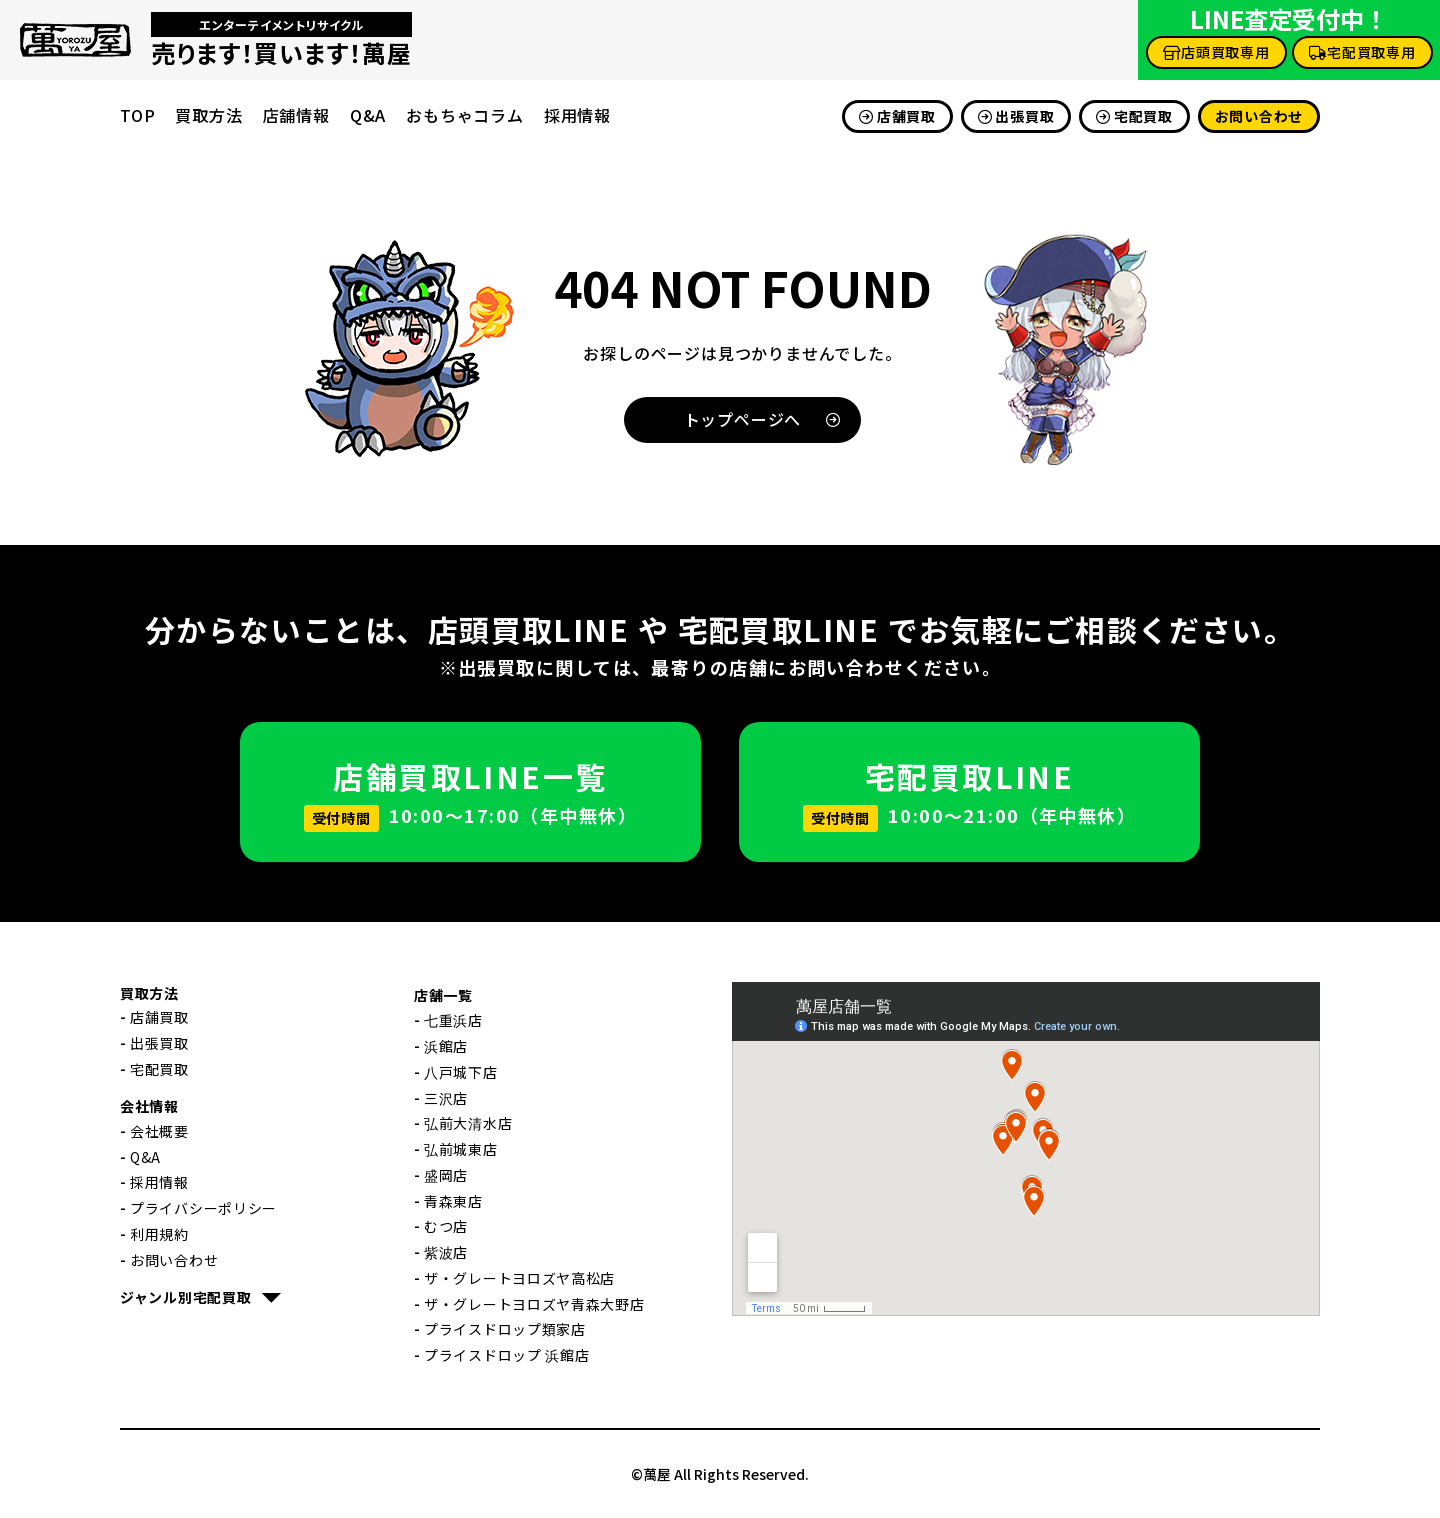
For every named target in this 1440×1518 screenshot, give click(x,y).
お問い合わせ (1259, 116)
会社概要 (159, 1131)
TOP (137, 115)
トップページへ (763, 419)
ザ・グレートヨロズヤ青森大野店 (534, 1304)
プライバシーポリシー (203, 1208)
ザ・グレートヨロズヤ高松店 (519, 1278)
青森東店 (453, 1201)
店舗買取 (897, 116)
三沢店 (446, 1098)
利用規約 (159, 1234)
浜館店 (446, 1046)
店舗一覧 (443, 995)
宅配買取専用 (1362, 52)
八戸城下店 (461, 1072)
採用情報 (577, 115)
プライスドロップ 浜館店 (506, 1355)
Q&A (368, 115)
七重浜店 (453, 1020)
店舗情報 (296, 115)
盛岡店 (446, 1175)
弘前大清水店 (468, 1123)
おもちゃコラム (465, 115)
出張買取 (1016, 116)
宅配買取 (1134, 116)
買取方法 (208, 115)
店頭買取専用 (1216, 52)
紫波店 (446, 1252)
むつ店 (446, 1226)
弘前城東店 (461, 1149)
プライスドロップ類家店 (505, 1329)
